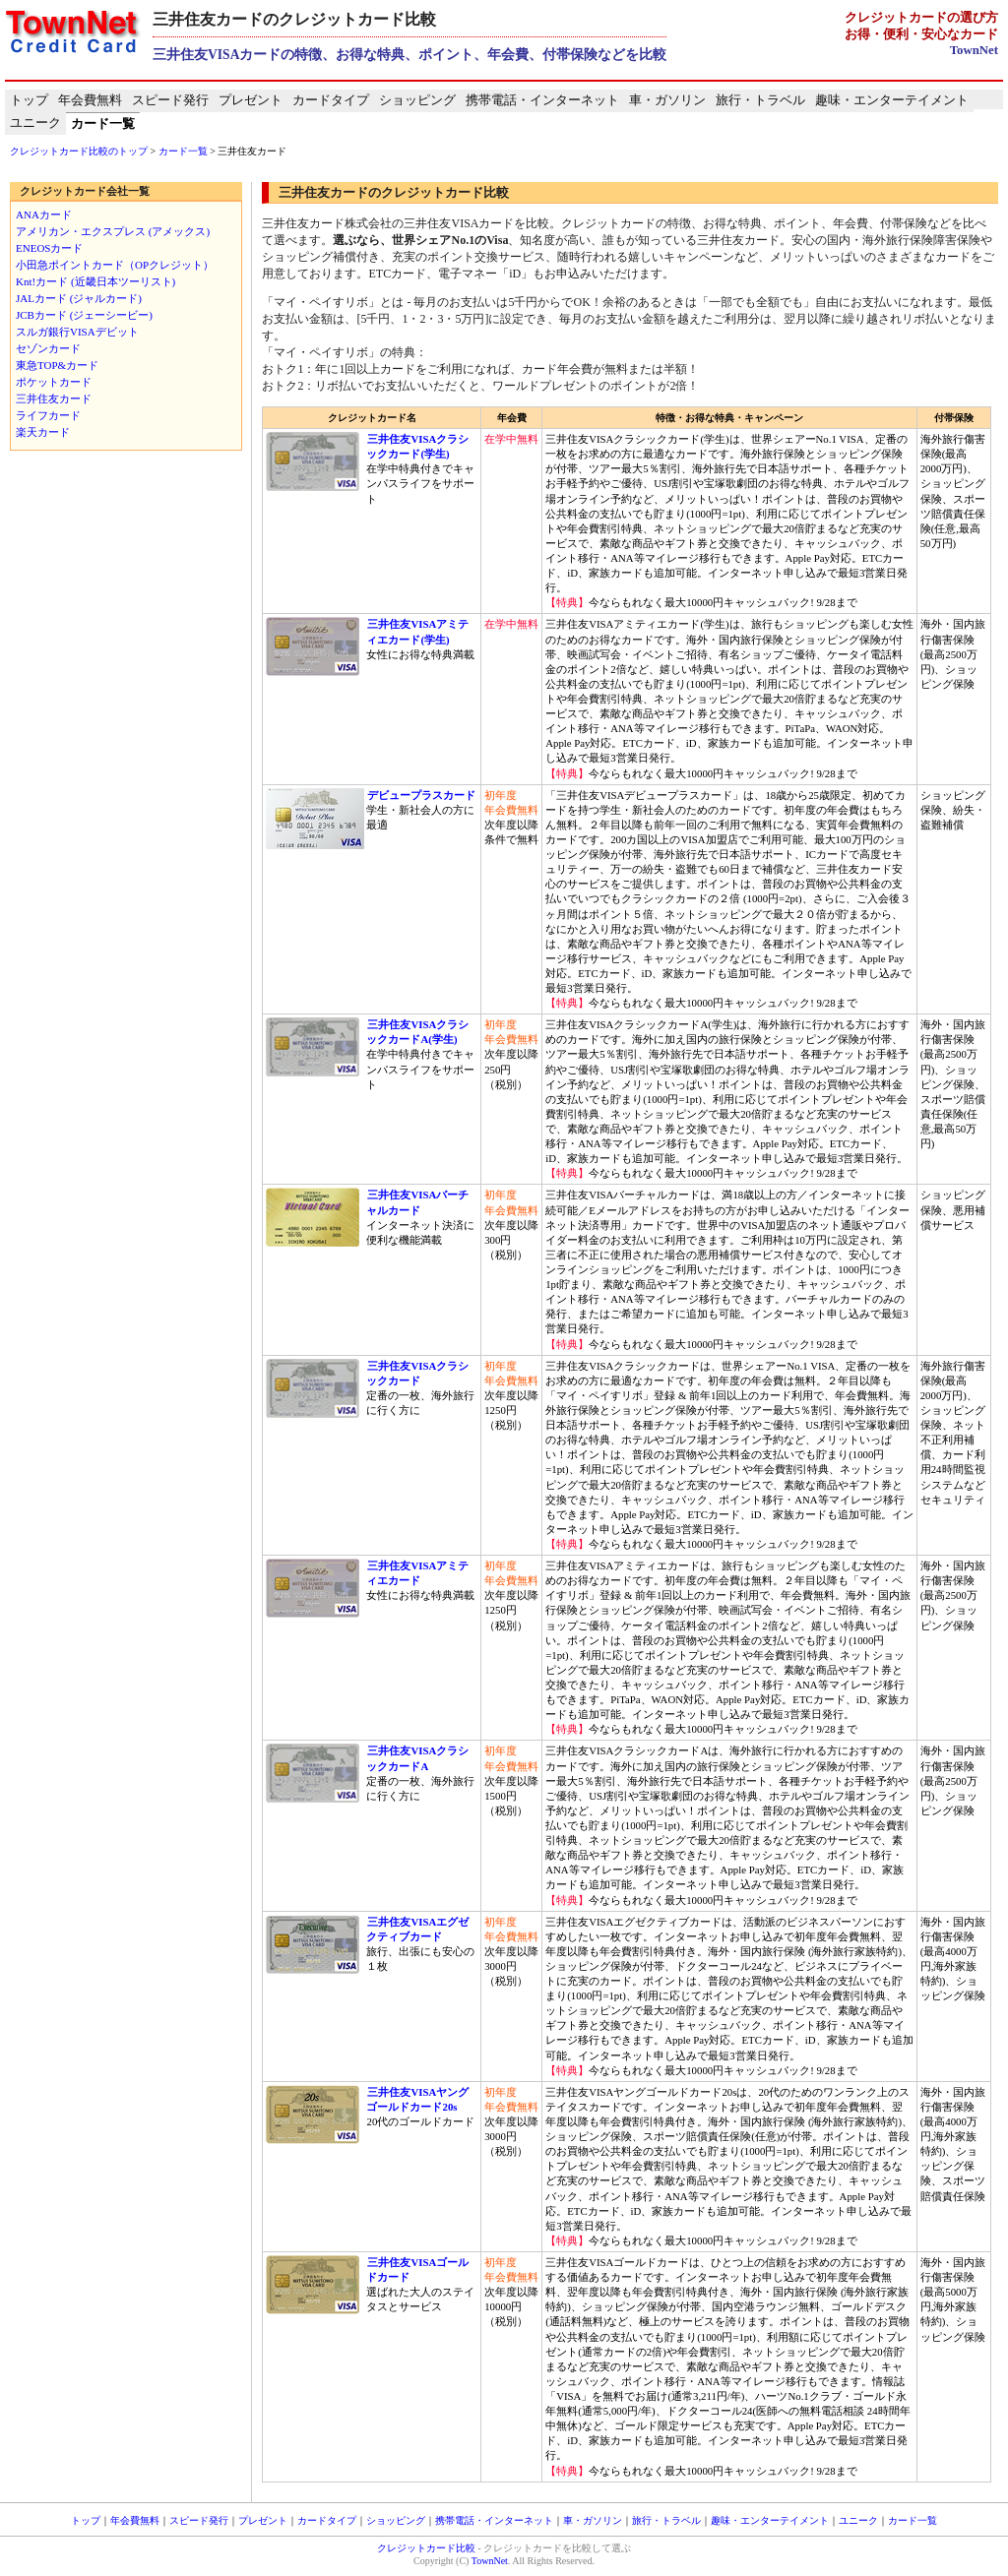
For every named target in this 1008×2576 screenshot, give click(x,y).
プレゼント (251, 100)
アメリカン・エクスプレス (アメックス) (113, 231)
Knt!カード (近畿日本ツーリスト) (95, 281)
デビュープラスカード (420, 795)
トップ (29, 100)
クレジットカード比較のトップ (79, 151)
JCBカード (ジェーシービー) (84, 315)
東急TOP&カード (57, 365)
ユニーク (35, 123)
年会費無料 (90, 100)
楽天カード (43, 432)
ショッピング (417, 100)
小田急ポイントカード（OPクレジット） (115, 265)
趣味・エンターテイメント (892, 100)
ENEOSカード (49, 248)
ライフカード (48, 415)
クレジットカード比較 (426, 2548)
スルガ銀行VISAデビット (77, 331)
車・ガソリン (667, 100)
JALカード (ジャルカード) (79, 298)
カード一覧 (103, 124)
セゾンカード (48, 348)
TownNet (974, 50)
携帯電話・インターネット (542, 100)
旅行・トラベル (760, 100)
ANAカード (44, 214)
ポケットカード (54, 382)
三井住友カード (54, 398)
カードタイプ (330, 100)
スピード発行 (170, 100)
